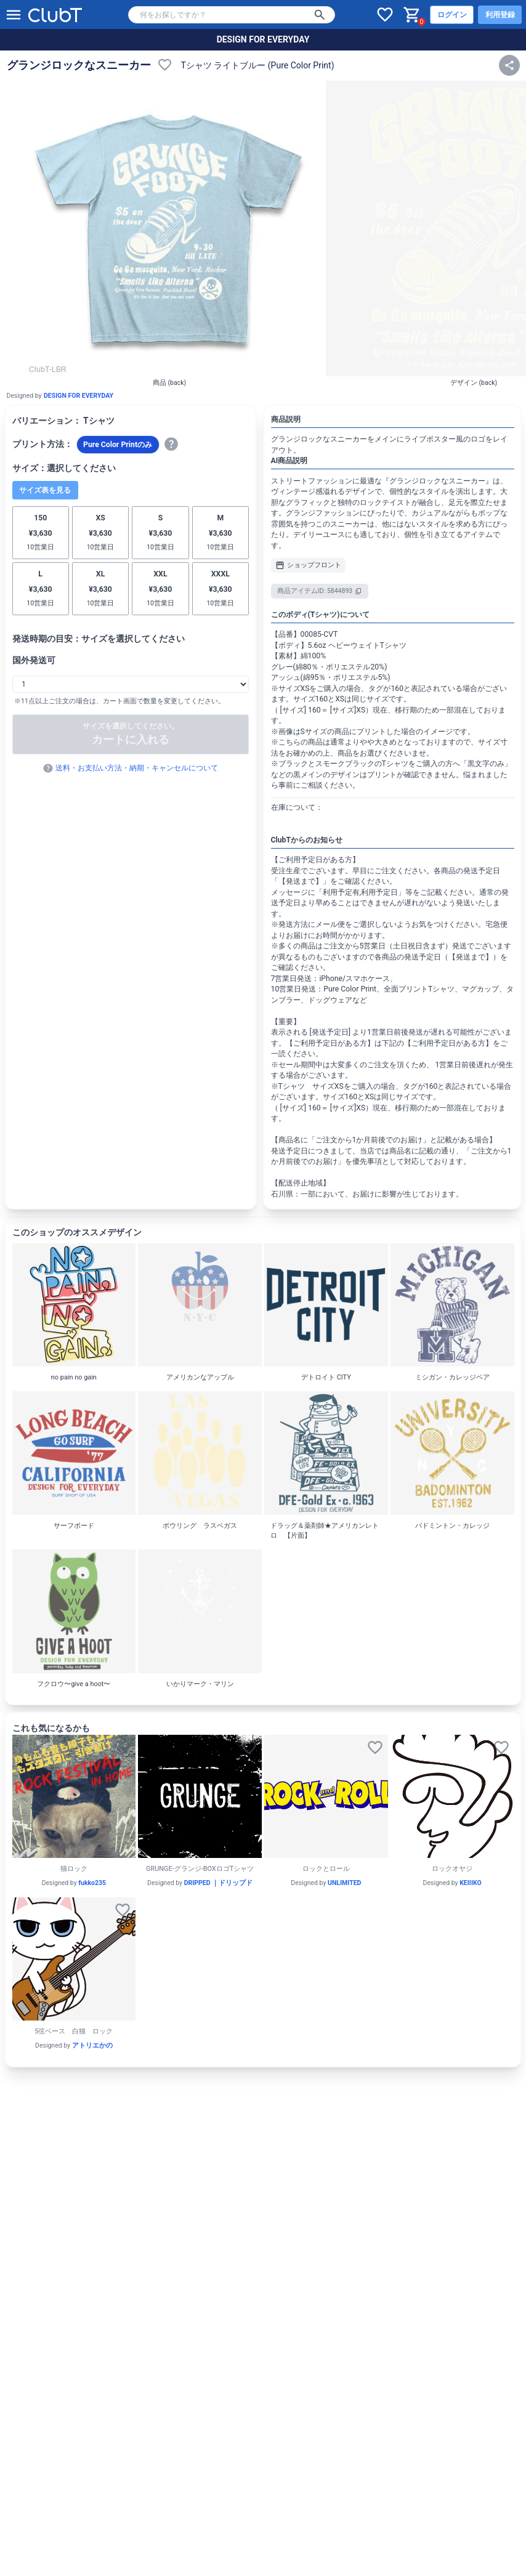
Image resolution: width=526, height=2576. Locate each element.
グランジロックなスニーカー (79, 65)
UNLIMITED (344, 1883)
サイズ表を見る (45, 490)
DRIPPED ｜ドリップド (218, 1883)
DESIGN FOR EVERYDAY (263, 39)
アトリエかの (92, 2045)
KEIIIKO (470, 1883)
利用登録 (500, 14)
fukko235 (92, 1883)
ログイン (452, 14)
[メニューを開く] (13, 15)
